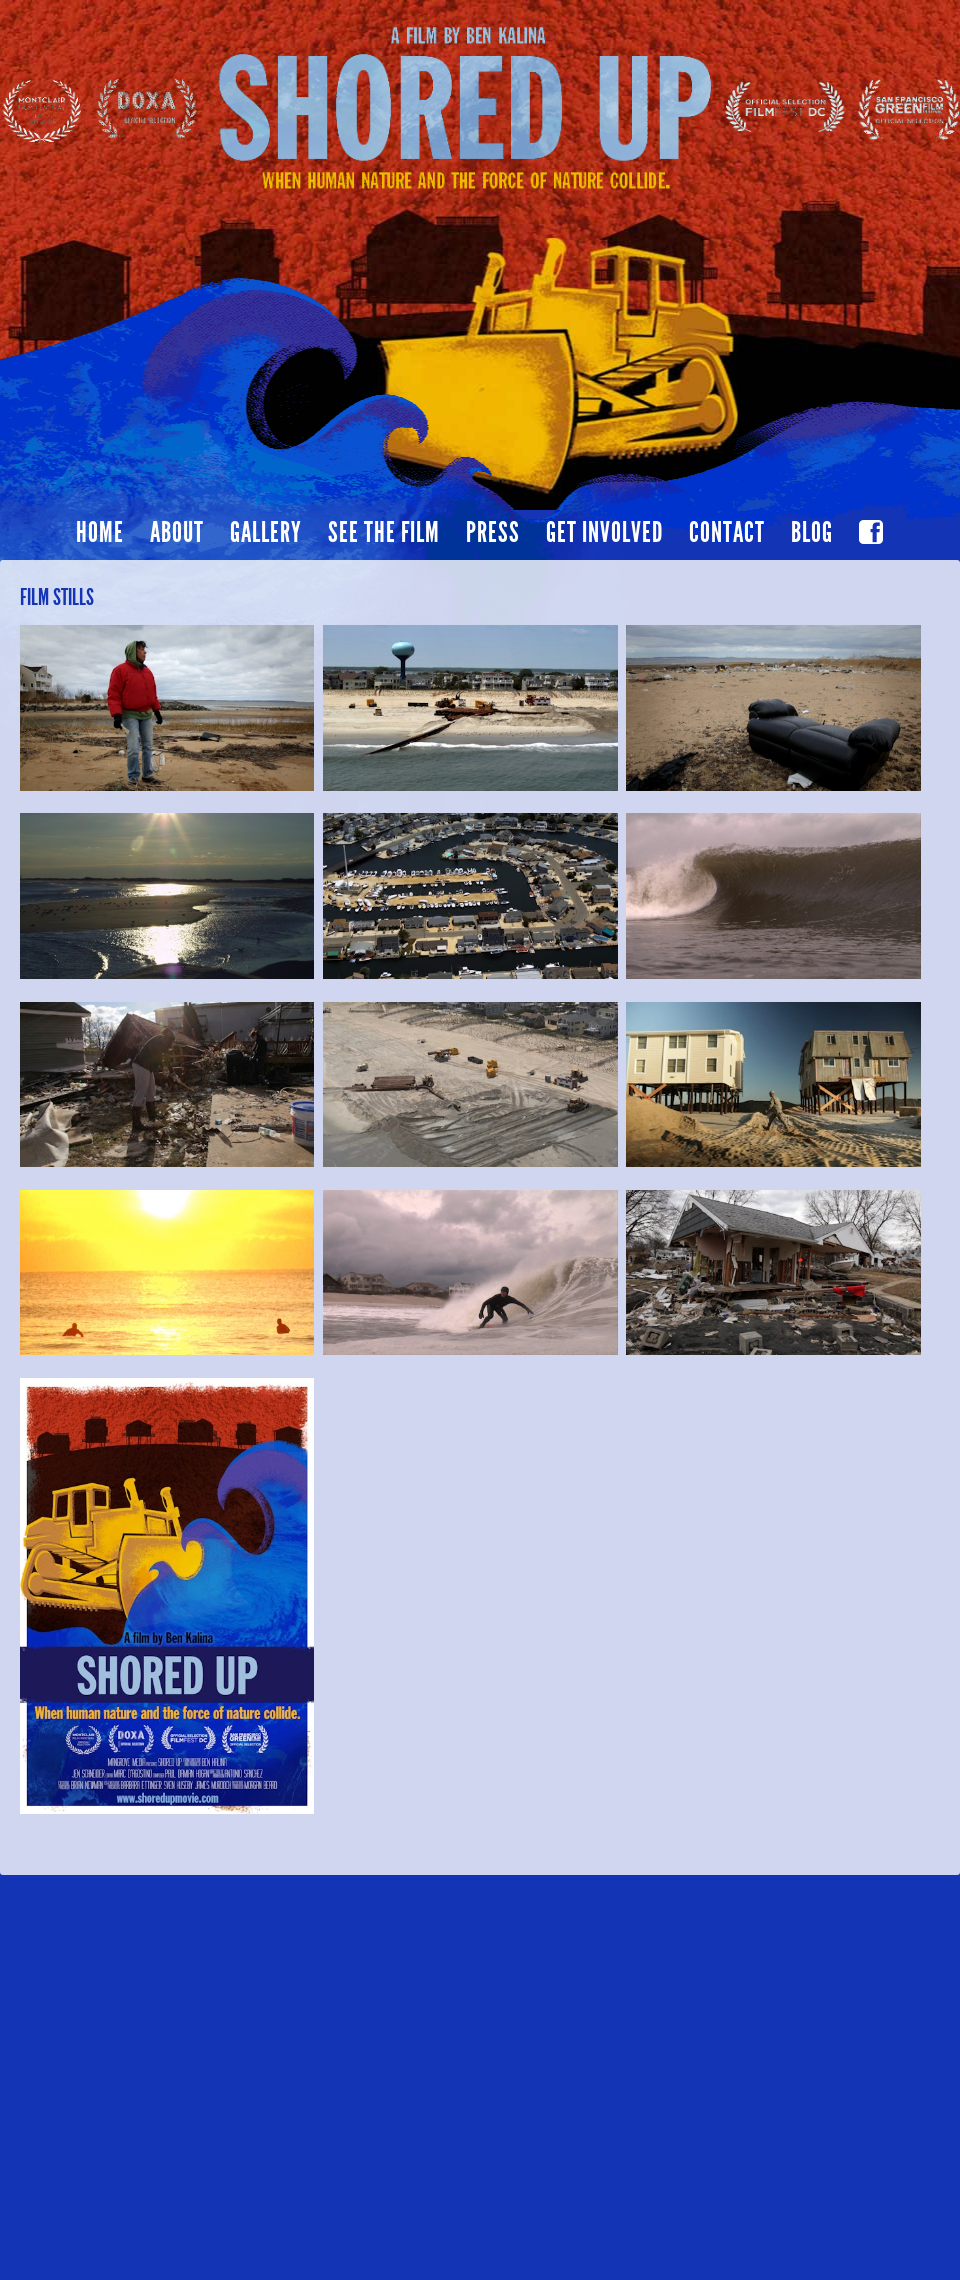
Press (493, 533)
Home (100, 533)
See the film (384, 533)
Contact (727, 533)
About (177, 533)
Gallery (266, 533)
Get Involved (604, 533)
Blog (812, 533)
